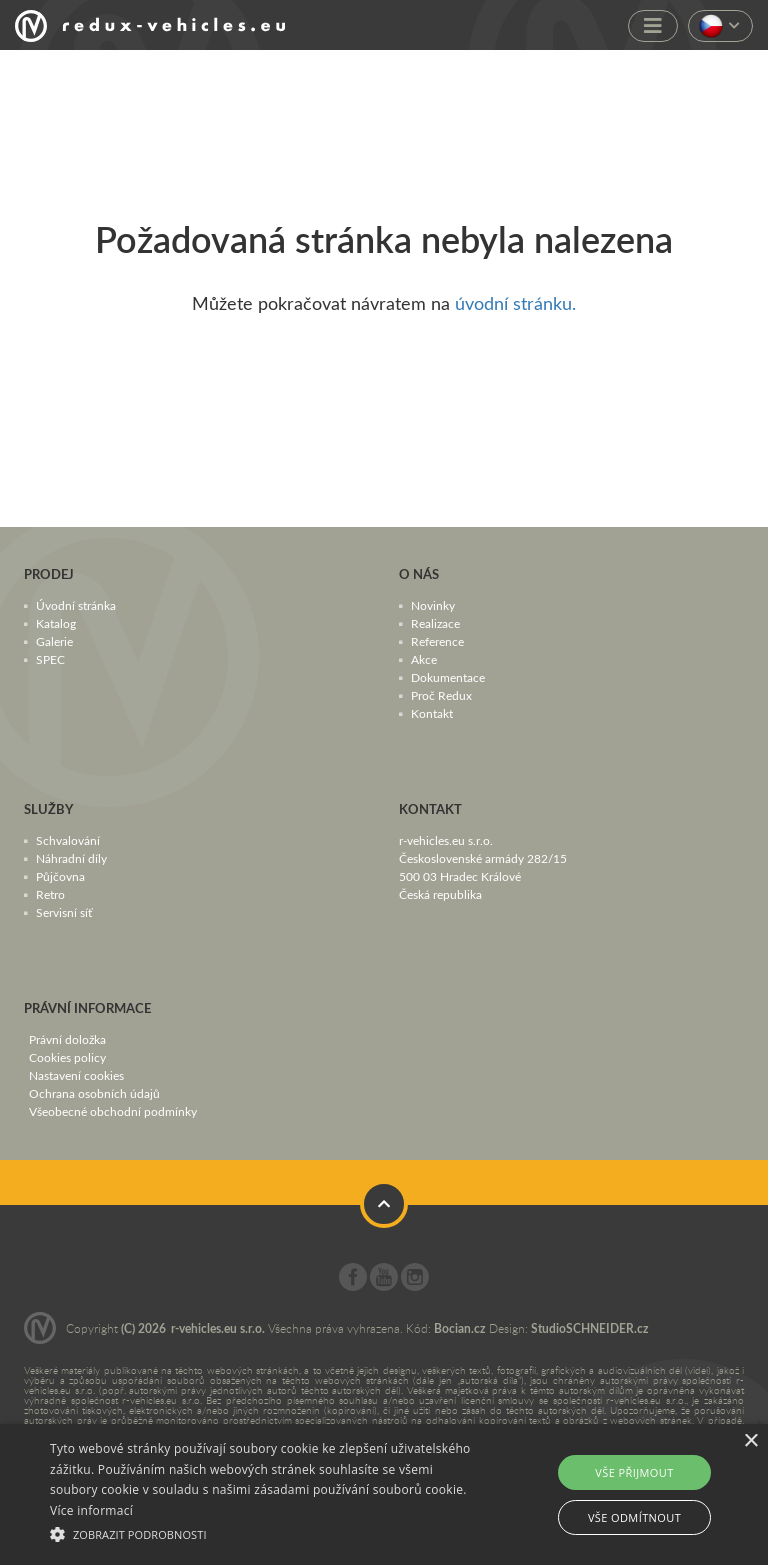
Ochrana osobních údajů (94, 1093)
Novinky (433, 605)
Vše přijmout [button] (634, 1472)
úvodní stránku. (515, 303)
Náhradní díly (71, 858)
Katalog (56, 623)
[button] (267, 1532)
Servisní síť (64, 912)
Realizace (435, 623)
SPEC (50, 659)
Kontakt (432, 713)
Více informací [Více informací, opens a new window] (91, 1510)
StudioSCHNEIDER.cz (590, 1328)
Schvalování (68, 840)
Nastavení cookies (76, 1075)
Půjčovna (60, 876)
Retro (50, 894)
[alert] (384, 1494)
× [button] (750, 1441)
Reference (437, 641)
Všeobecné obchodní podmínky (113, 1111)
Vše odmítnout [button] (634, 1517)
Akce (424, 659)
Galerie (54, 641)
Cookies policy (67, 1057)
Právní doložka (67, 1039)
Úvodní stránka (76, 605)
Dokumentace (448, 677)
